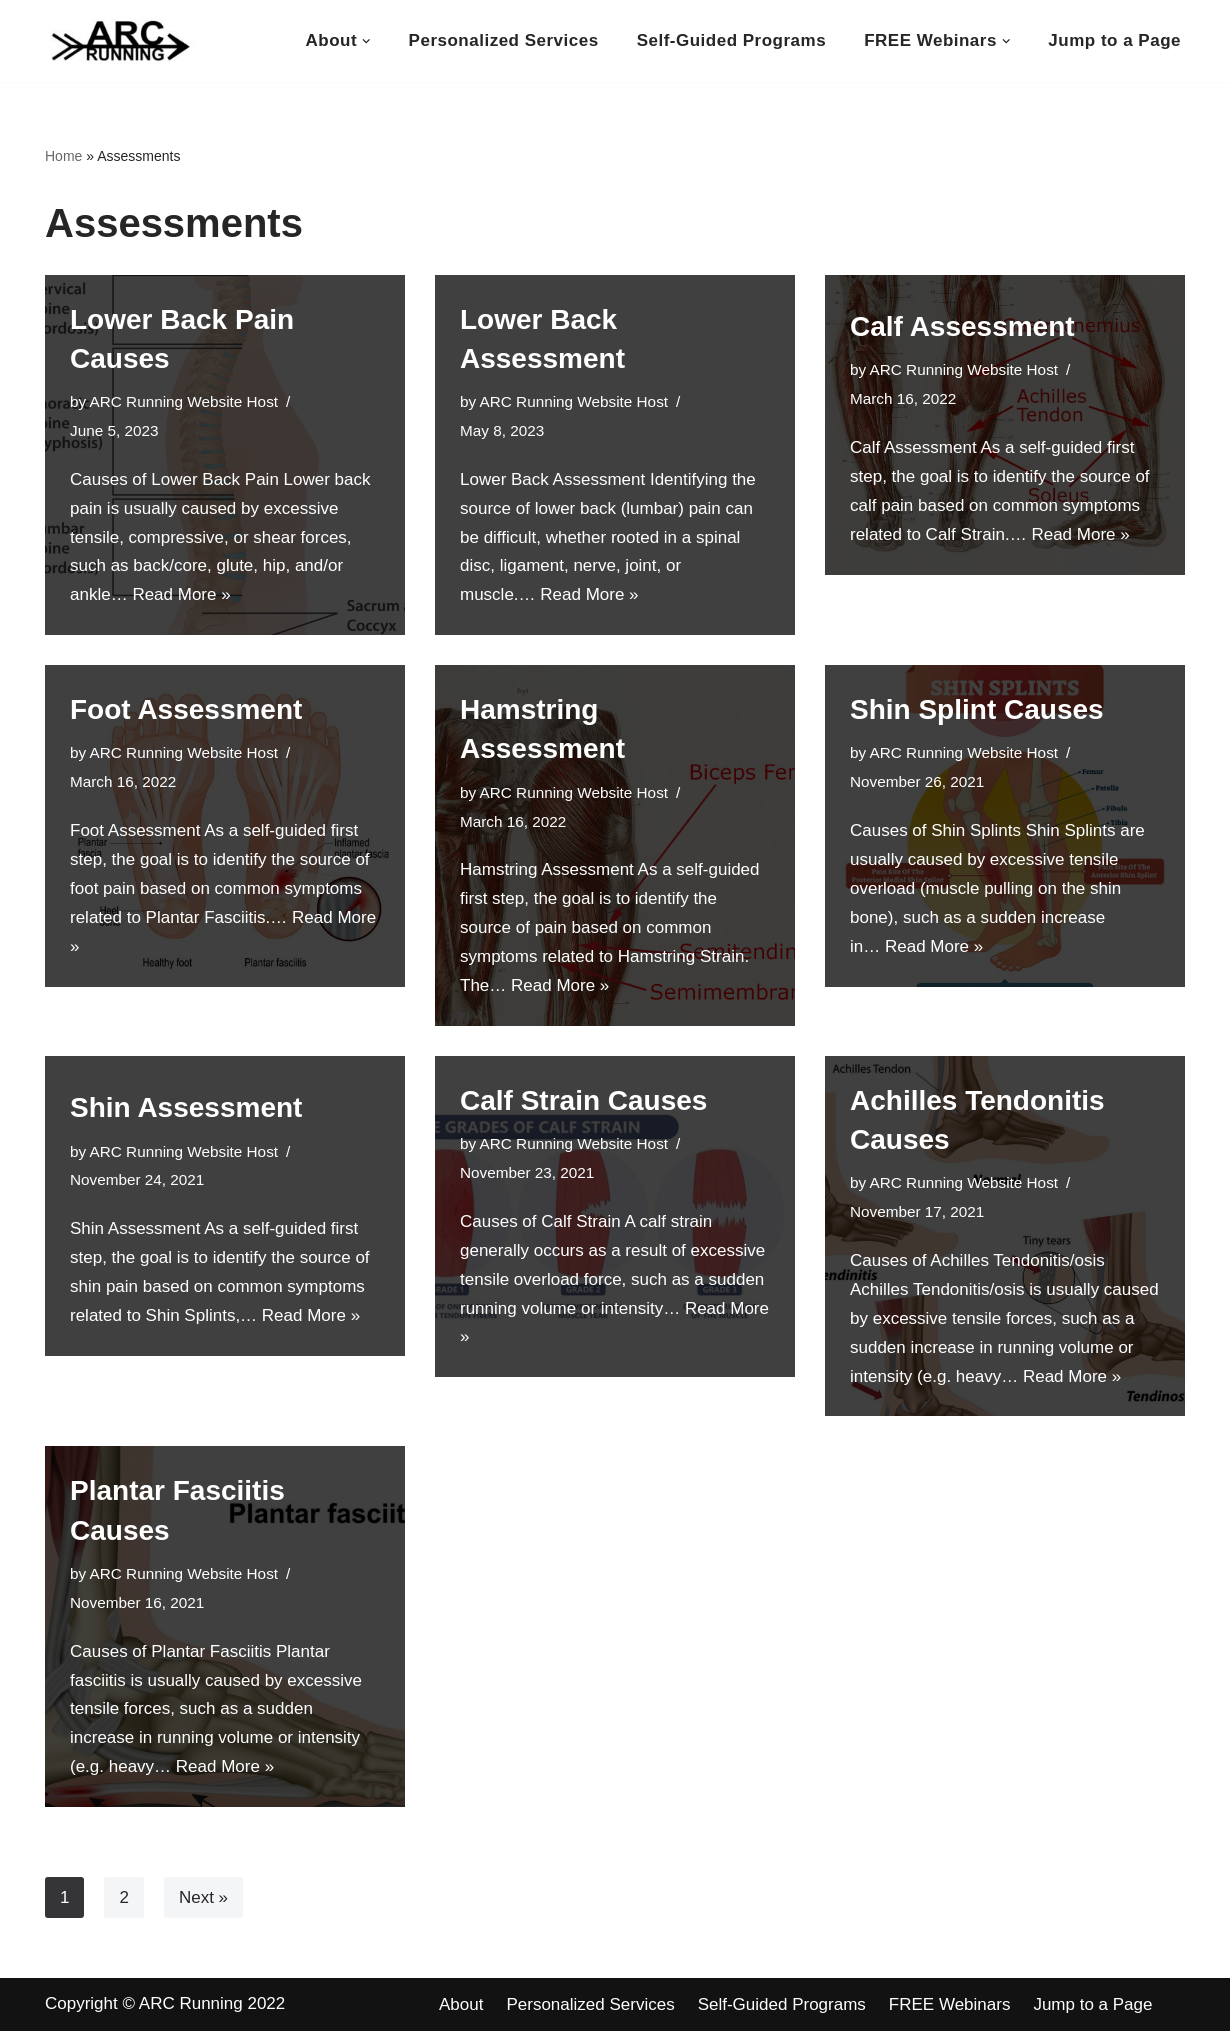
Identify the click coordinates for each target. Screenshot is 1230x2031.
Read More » (181, 594)
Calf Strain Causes (583, 1100)
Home (63, 156)
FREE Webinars (950, 2004)
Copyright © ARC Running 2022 (165, 2003)
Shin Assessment (186, 1107)
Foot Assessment (186, 709)
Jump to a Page (1114, 40)
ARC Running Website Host (184, 401)
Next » (203, 1897)
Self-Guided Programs (731, 40)
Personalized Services (504, 40)
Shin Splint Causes (977, 709)
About (461, 2004)
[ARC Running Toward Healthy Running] (120, 41)
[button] (366, 41)
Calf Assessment (962, 326)
